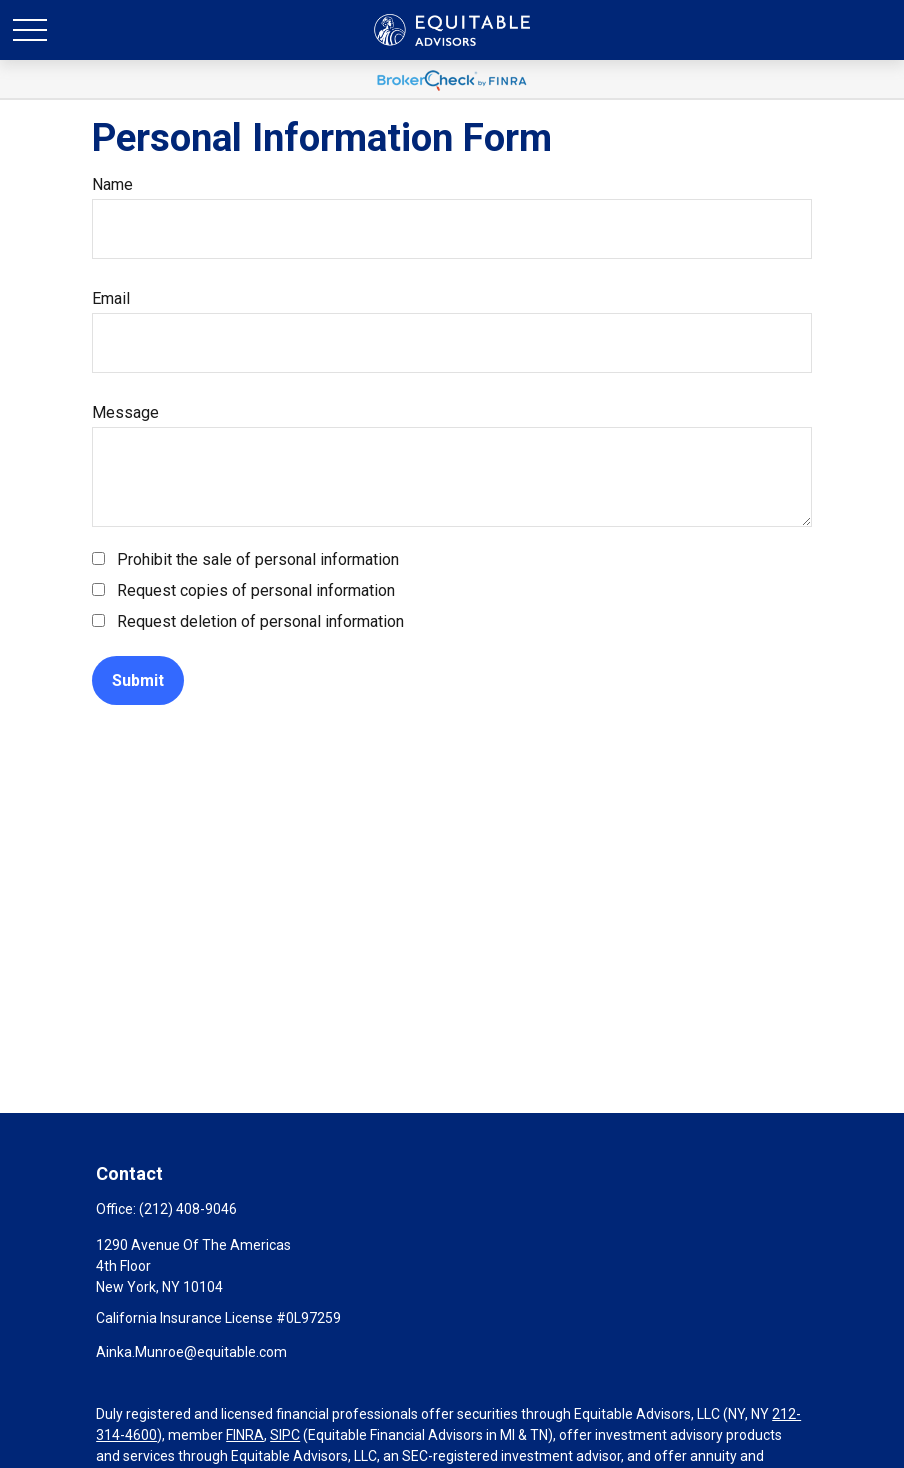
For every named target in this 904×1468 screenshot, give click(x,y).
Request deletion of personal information (260, 621)
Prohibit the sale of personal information (258, 559)
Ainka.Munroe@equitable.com (191, 1352)
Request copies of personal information (256, 590)
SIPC (285, 1435)
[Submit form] (138, 680)
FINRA (245, 1435)
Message (125, 412)
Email (111, 298)
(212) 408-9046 (188, 1209)
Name (112, 184)
